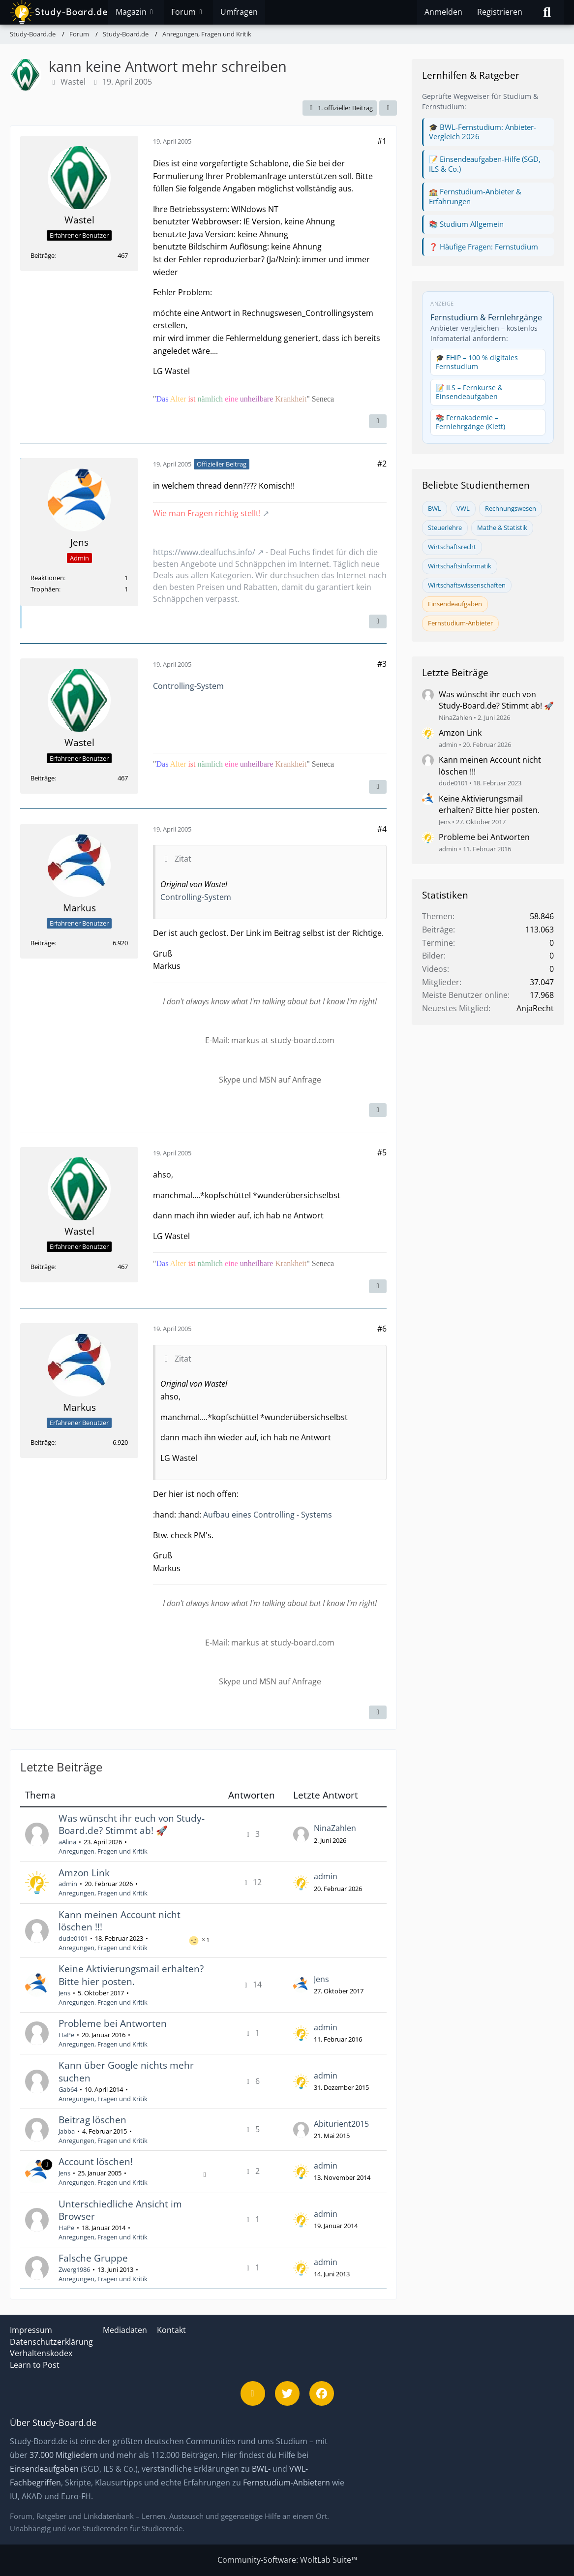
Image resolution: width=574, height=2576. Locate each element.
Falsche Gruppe (93, 2258)
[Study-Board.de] (59, 12)
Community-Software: (287, 2559)
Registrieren (499, 11)
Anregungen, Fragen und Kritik (103, 1851)
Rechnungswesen (510, 508)
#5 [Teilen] (382, 1152)
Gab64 (68, 2089)
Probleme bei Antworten (113, 2023)
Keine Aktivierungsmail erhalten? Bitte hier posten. (131, 1975)
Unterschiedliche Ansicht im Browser (120, 2210)
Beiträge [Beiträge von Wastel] (42, 255)
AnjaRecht (535, 1008)
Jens (64, 1992)
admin (68, 1883)
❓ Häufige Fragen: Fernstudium (483, 246)
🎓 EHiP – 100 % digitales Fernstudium (477, 362)
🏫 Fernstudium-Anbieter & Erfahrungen (475, 196)
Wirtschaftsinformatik (459, 565)
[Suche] (547, 12)
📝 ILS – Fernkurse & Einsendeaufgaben (469, 392)
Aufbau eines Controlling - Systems (267, 1514)
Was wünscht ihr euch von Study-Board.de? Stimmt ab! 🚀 (132, 1824)
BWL (434, 508)
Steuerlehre (445, 527)
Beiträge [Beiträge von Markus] (42, 942)
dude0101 (73, 1938)
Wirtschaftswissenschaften (467, 585)
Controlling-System (188, 686)
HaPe (66, 2034)
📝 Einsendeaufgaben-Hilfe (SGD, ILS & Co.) (485, 164)
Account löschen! (96, 2161)
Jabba (67, 2131)
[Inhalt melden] (378, 421)
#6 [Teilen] (382, 1328)
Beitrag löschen (92, 2119)
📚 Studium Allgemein (466, 224)
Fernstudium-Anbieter (460, 623)
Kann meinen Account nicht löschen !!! (120, 1921)
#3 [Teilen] (382, 663)
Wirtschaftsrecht (452, 546)
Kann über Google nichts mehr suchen (126, 2071)
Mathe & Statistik (502, 527)
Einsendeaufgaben (455, 603)
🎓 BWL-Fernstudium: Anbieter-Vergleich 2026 (482, 132)
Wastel (73, 81)
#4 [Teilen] (382, 829)
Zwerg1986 (74, 2269)
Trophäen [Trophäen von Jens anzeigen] (44, 589)
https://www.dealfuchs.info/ (204, 552)
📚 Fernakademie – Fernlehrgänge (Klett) (470, 422)
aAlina (67, 1841)
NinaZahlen (335, 1828)
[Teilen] (388, 108)
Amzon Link (84, 1872)
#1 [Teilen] (382, 141)
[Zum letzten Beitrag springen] (301, 1834)
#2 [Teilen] (382, 463)
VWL (463, 508)
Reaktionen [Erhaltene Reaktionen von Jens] (47, 577)
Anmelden (443, 11)
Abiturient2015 (341, 2123)
